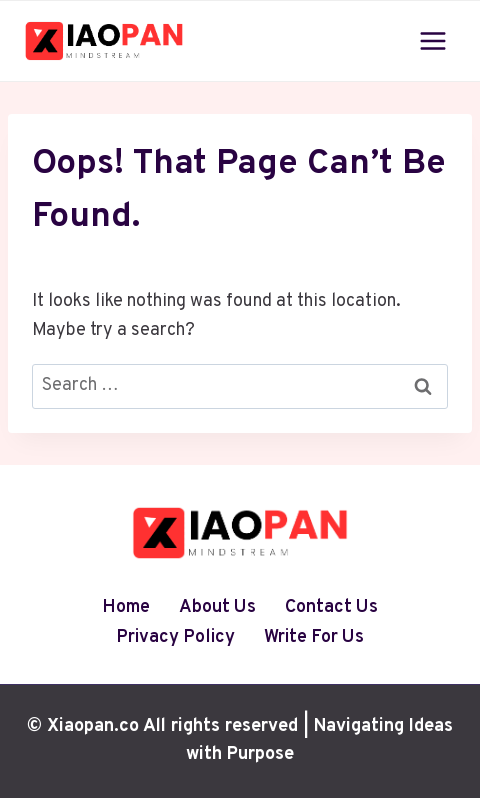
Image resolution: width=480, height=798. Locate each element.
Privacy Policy (175, 637)
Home (126, 607)
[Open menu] (432, 40)
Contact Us (331, 607)
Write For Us (314, 637)
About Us (217, 607)
